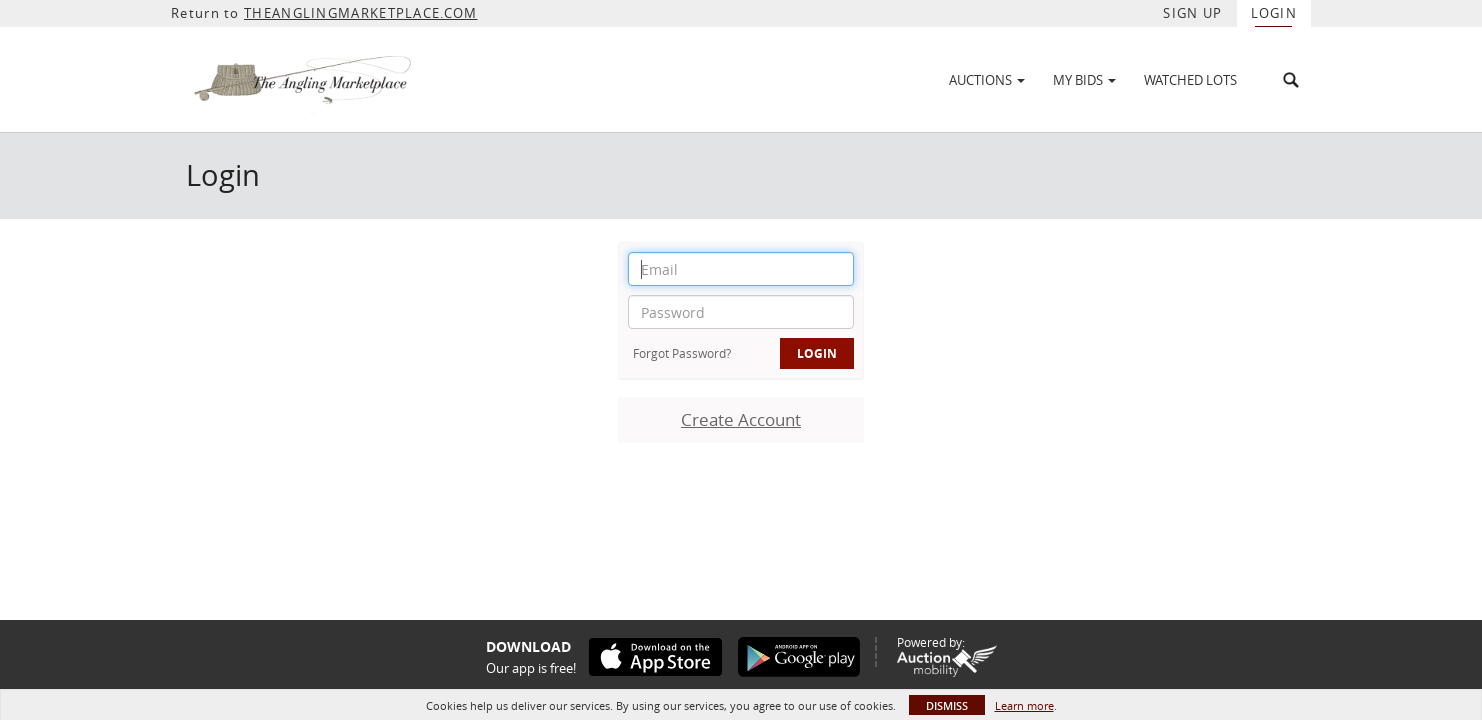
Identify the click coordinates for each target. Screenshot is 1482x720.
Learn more (1024, 705)
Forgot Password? (682, 353)
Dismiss (947, 705)
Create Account (741, 419)
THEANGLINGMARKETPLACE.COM (361, 13)
